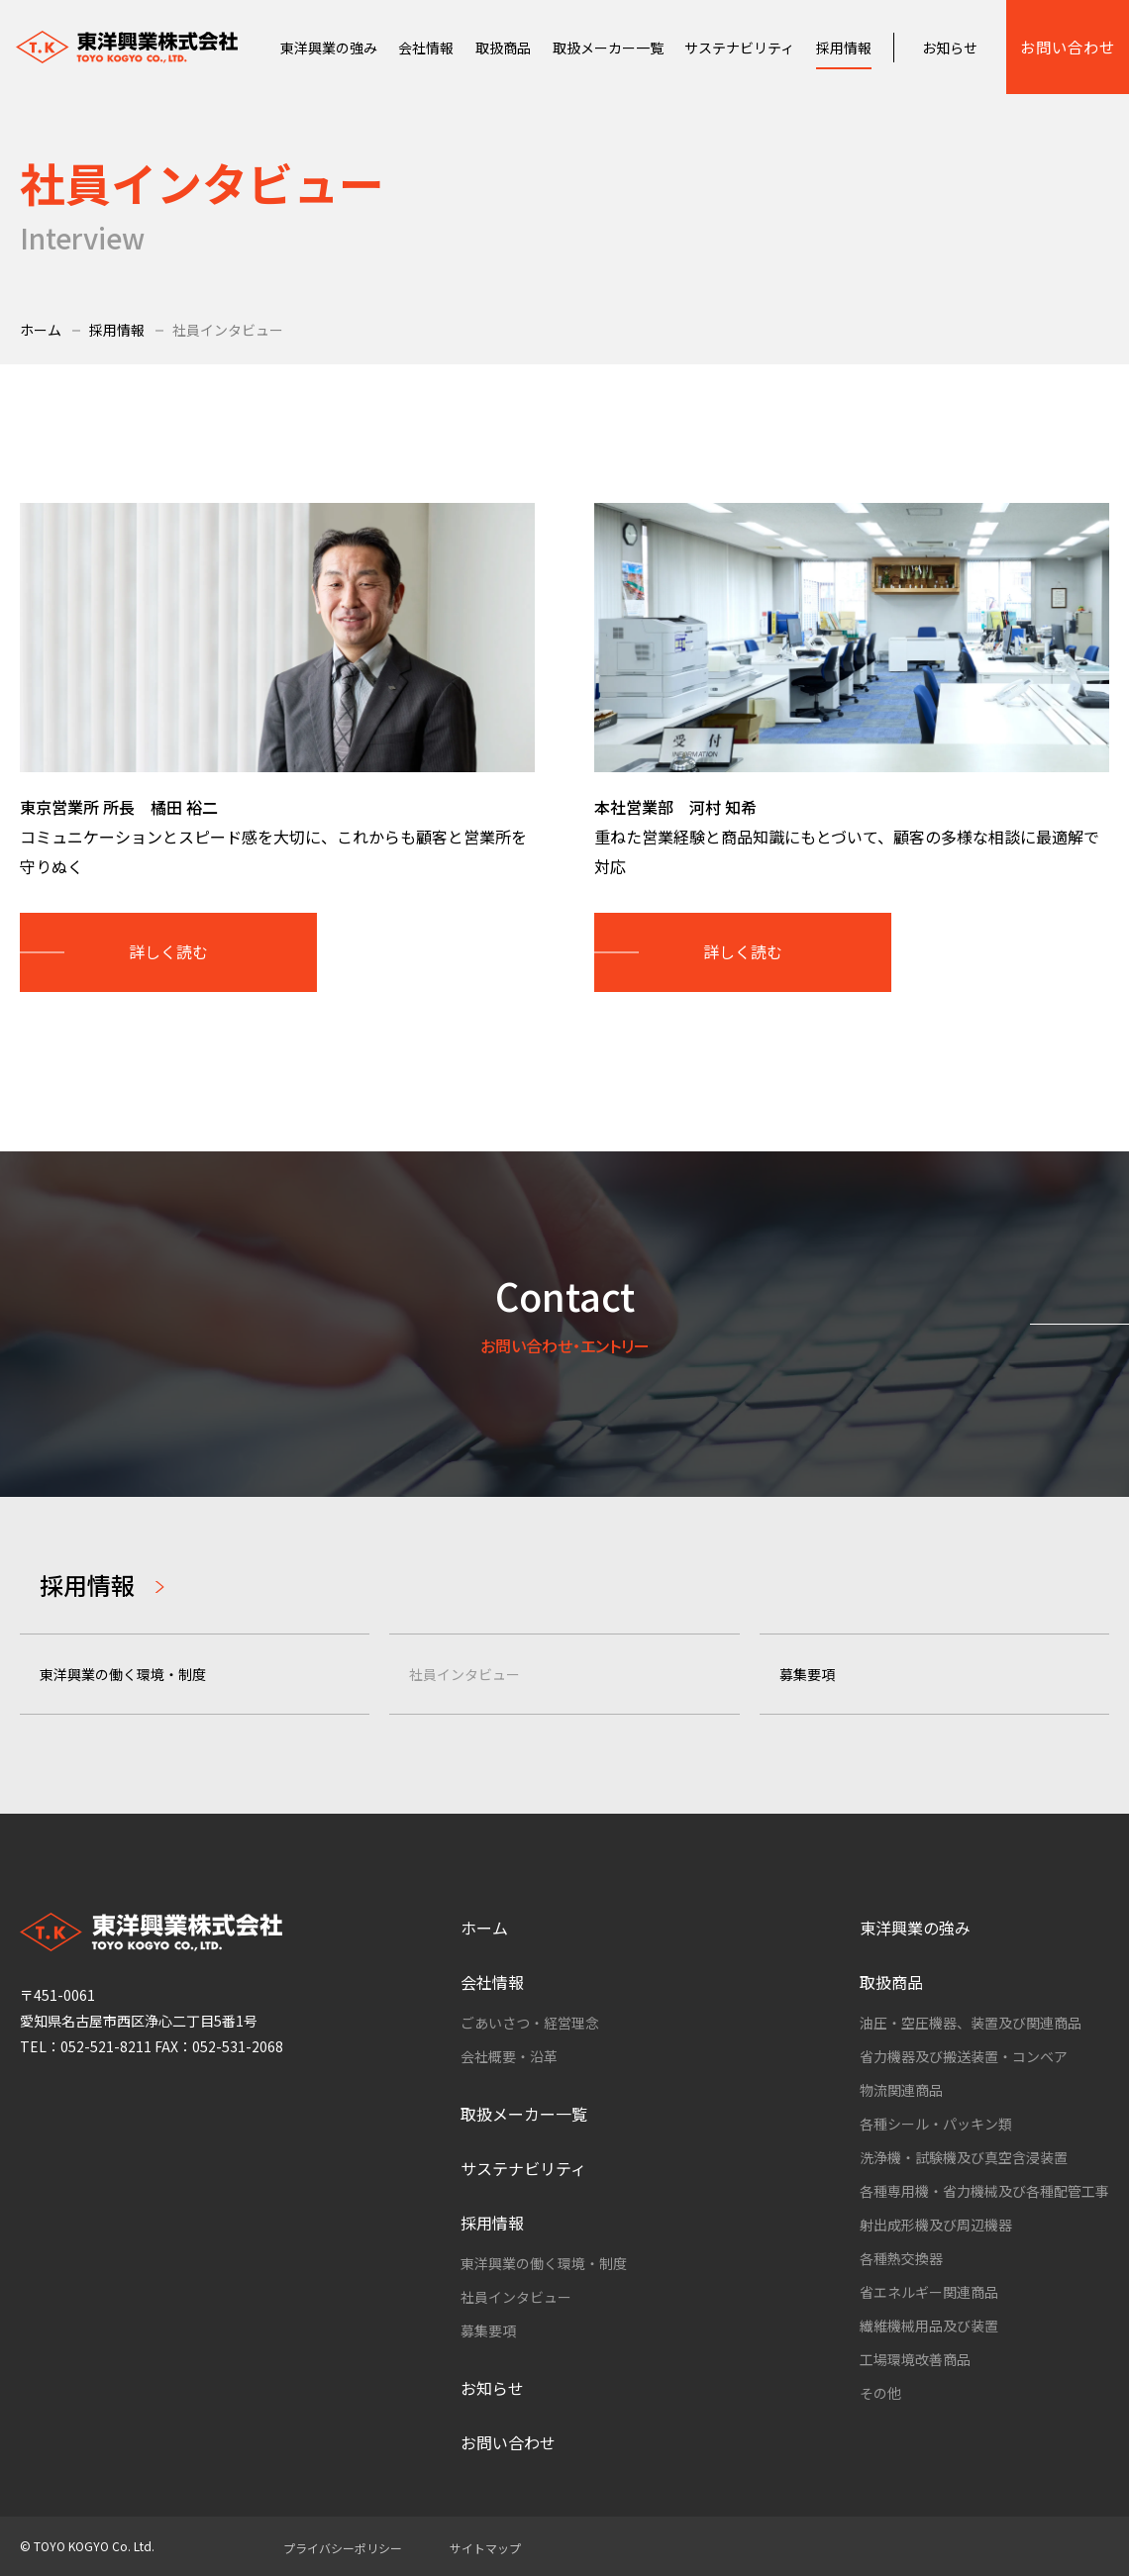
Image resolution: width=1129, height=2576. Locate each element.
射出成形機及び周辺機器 (936, 2224)
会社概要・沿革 (509, 2056)
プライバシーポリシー (342, 2547)
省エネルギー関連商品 (929, 2292)
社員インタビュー (464, 1674)
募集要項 (807, 1674)
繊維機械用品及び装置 (929, 2325)
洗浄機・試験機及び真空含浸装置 (964, 2157)
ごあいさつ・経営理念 (530, 2022)
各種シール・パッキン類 (936, 2123)
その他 (880, 2393)
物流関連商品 (901, 2090)
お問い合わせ (1067, 46)
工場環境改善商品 (915, 2359)
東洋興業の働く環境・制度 (123, 1674)
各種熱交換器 (901, 2258)
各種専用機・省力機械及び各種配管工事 (984, 2191)
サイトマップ (485, 2547)
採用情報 (117, 330)
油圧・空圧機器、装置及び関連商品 (970, 2022)
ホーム (40, 330)
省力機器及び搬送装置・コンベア (964, 2056)
